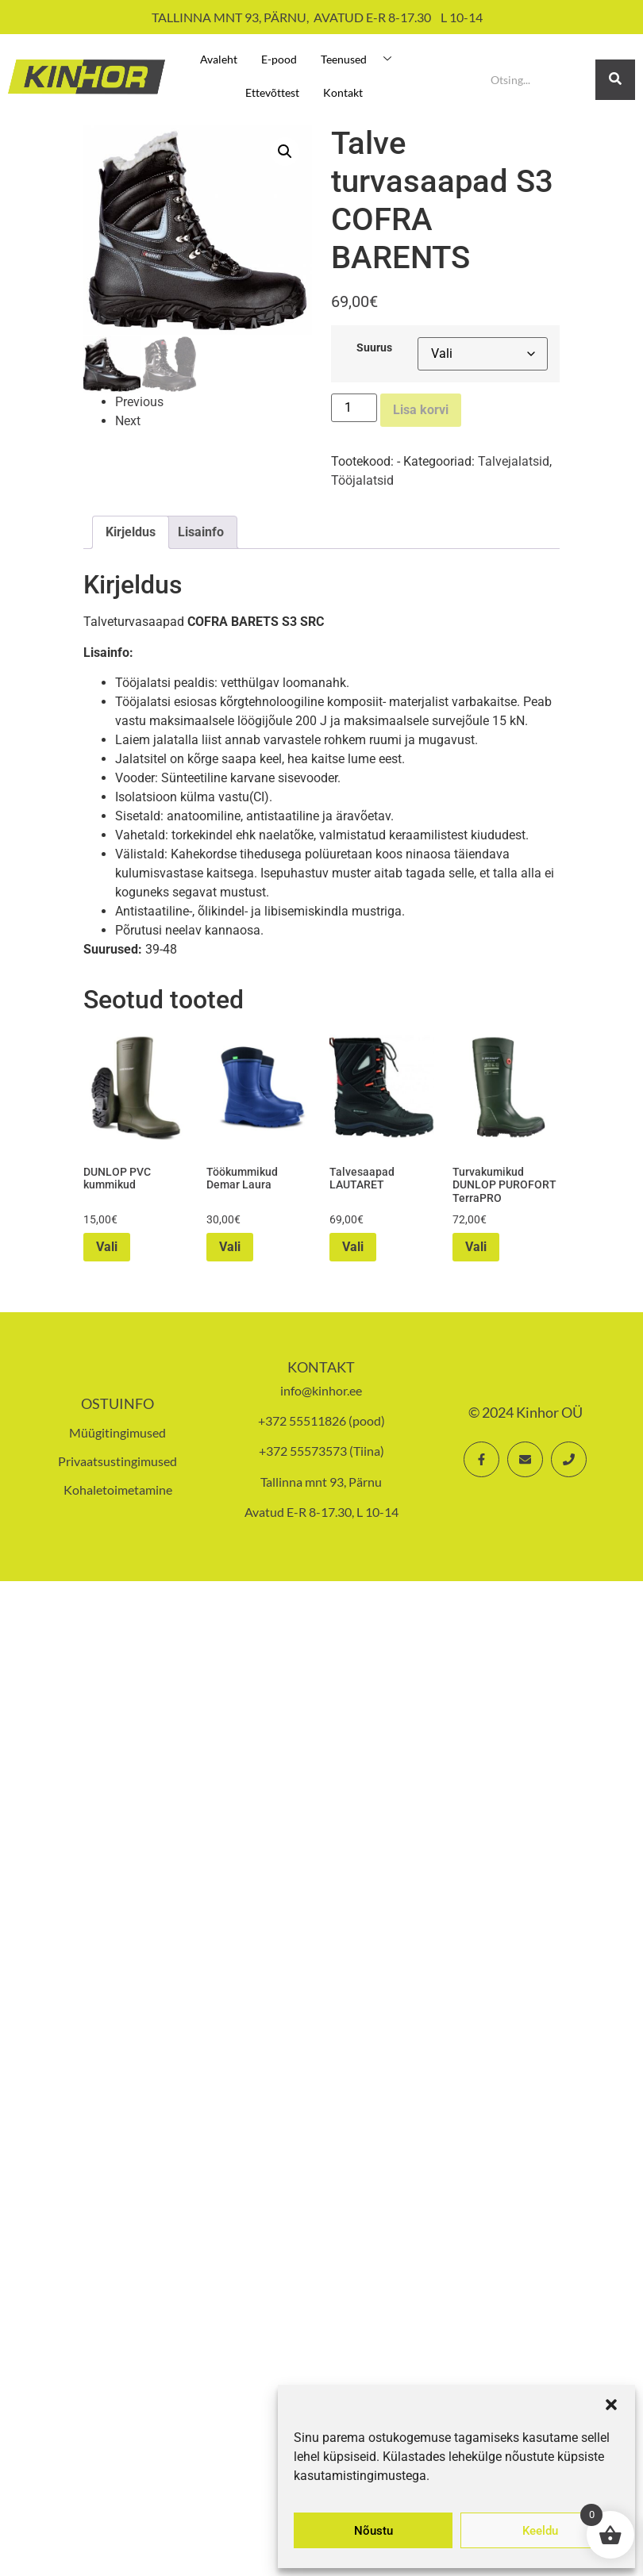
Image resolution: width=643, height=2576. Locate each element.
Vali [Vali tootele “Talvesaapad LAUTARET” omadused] (353, 1246)
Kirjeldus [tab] (131, 531)
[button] (611, 2405)
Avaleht (218, 59)
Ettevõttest (272, 92)
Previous (139, 401)
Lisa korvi (421, 409)
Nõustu (373, 2531)
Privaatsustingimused (117, 1460)
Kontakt (343, 92)
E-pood (279, 59)
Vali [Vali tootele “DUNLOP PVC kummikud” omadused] (106, 1246)
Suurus (374, 348)
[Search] (537, 80)
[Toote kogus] (354, 408)
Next (128, 420)
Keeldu (540, 2531)
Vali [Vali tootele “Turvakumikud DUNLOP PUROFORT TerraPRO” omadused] (476, 1246)
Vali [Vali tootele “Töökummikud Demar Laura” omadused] (230, 1246)
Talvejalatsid (513, 461)
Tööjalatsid (362, 480)
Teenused (362, 59)
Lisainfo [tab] (201, 531)
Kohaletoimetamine (118, 1489)
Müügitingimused (117, 1432)
